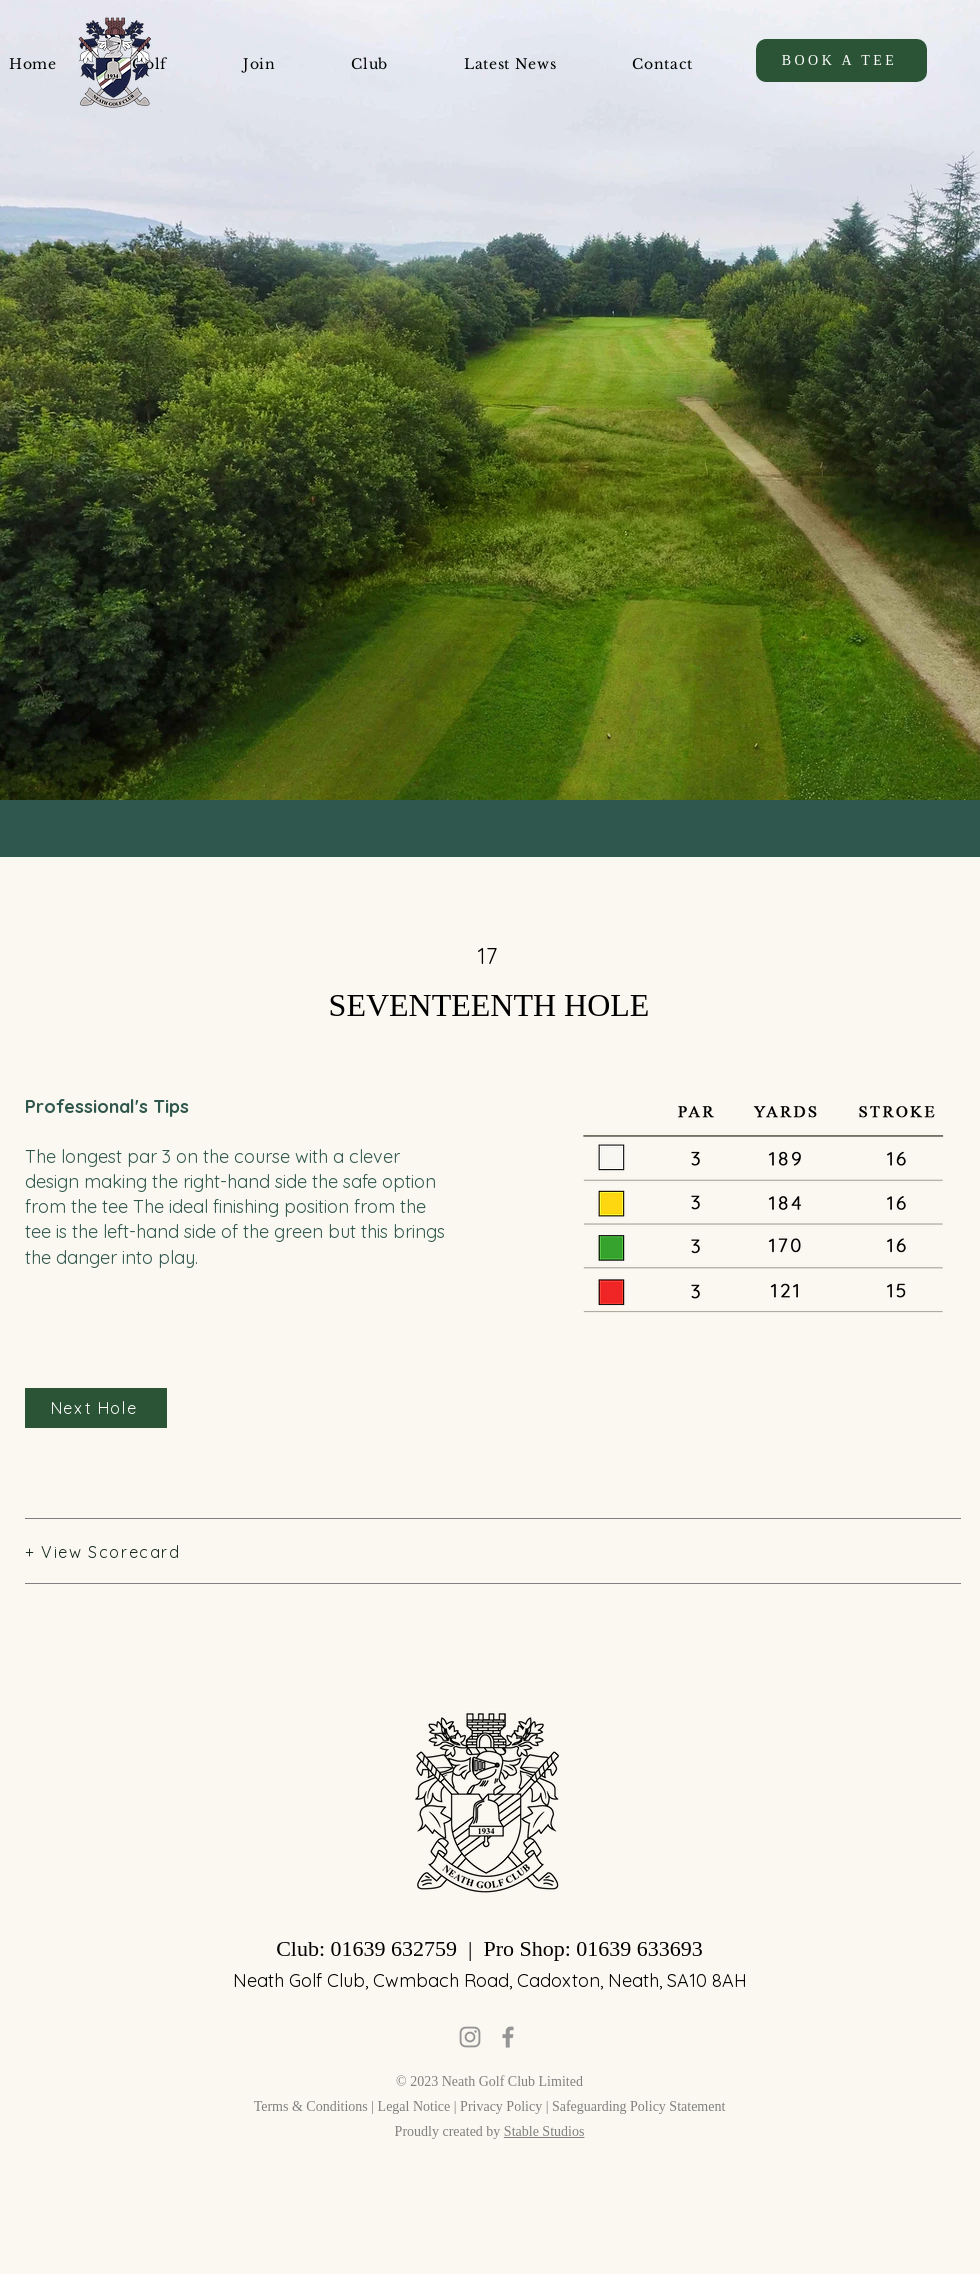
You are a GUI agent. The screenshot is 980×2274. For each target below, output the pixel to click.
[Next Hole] (96, 1408)
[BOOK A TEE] (841, 60)
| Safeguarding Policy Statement (636, 2106)
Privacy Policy (503, 2106)
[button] (259, 64)
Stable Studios (544, 2131)
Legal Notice (414, 2106)
